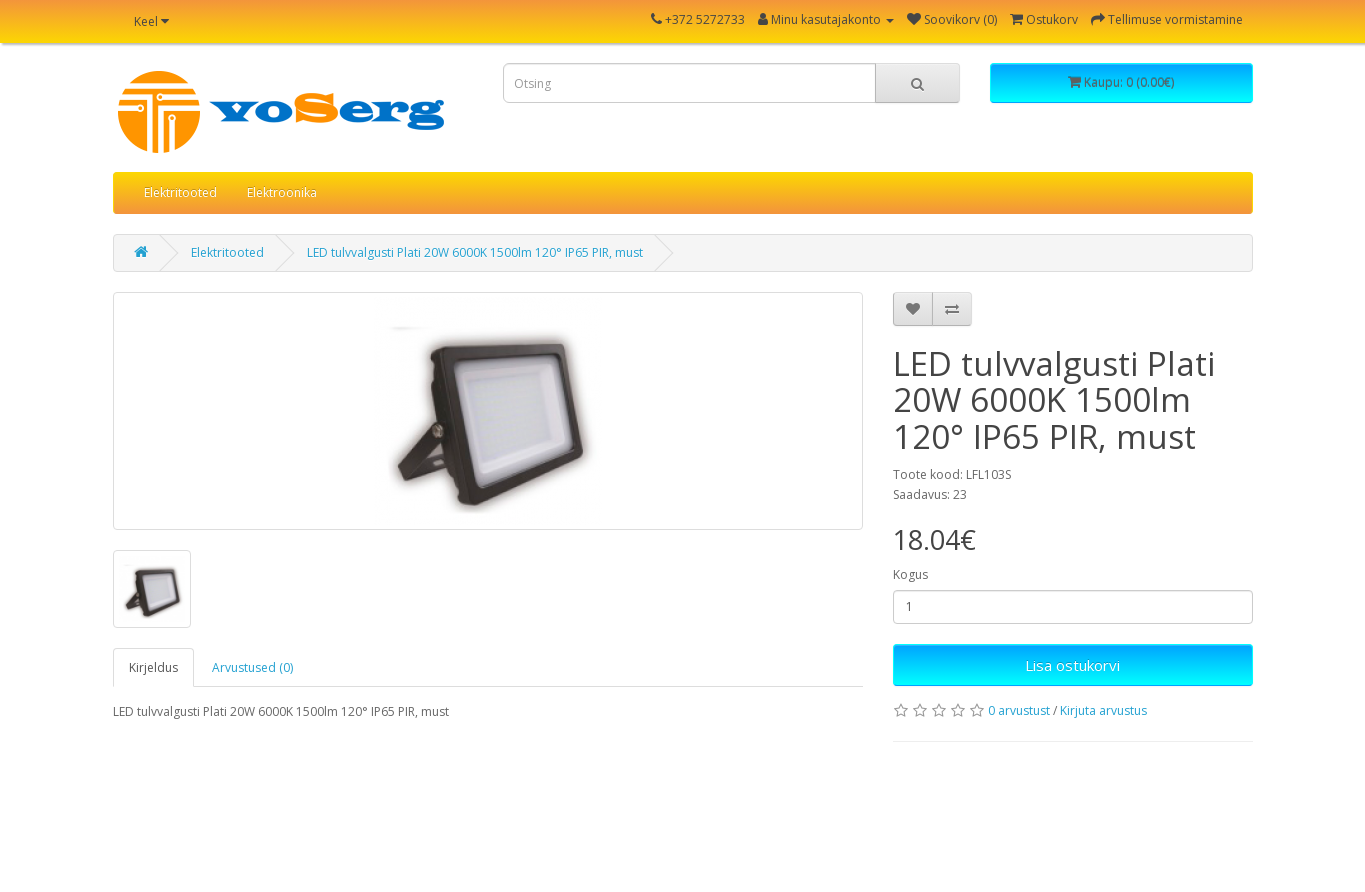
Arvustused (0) (252, 667)
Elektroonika (282, 192)
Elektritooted (180, 192)
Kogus (910, 574)
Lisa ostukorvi (1072, 665)
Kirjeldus (153, 667)
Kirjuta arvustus (1103, 710)
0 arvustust (1019, 710)
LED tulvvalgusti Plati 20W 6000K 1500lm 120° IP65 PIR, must (475, 252)
